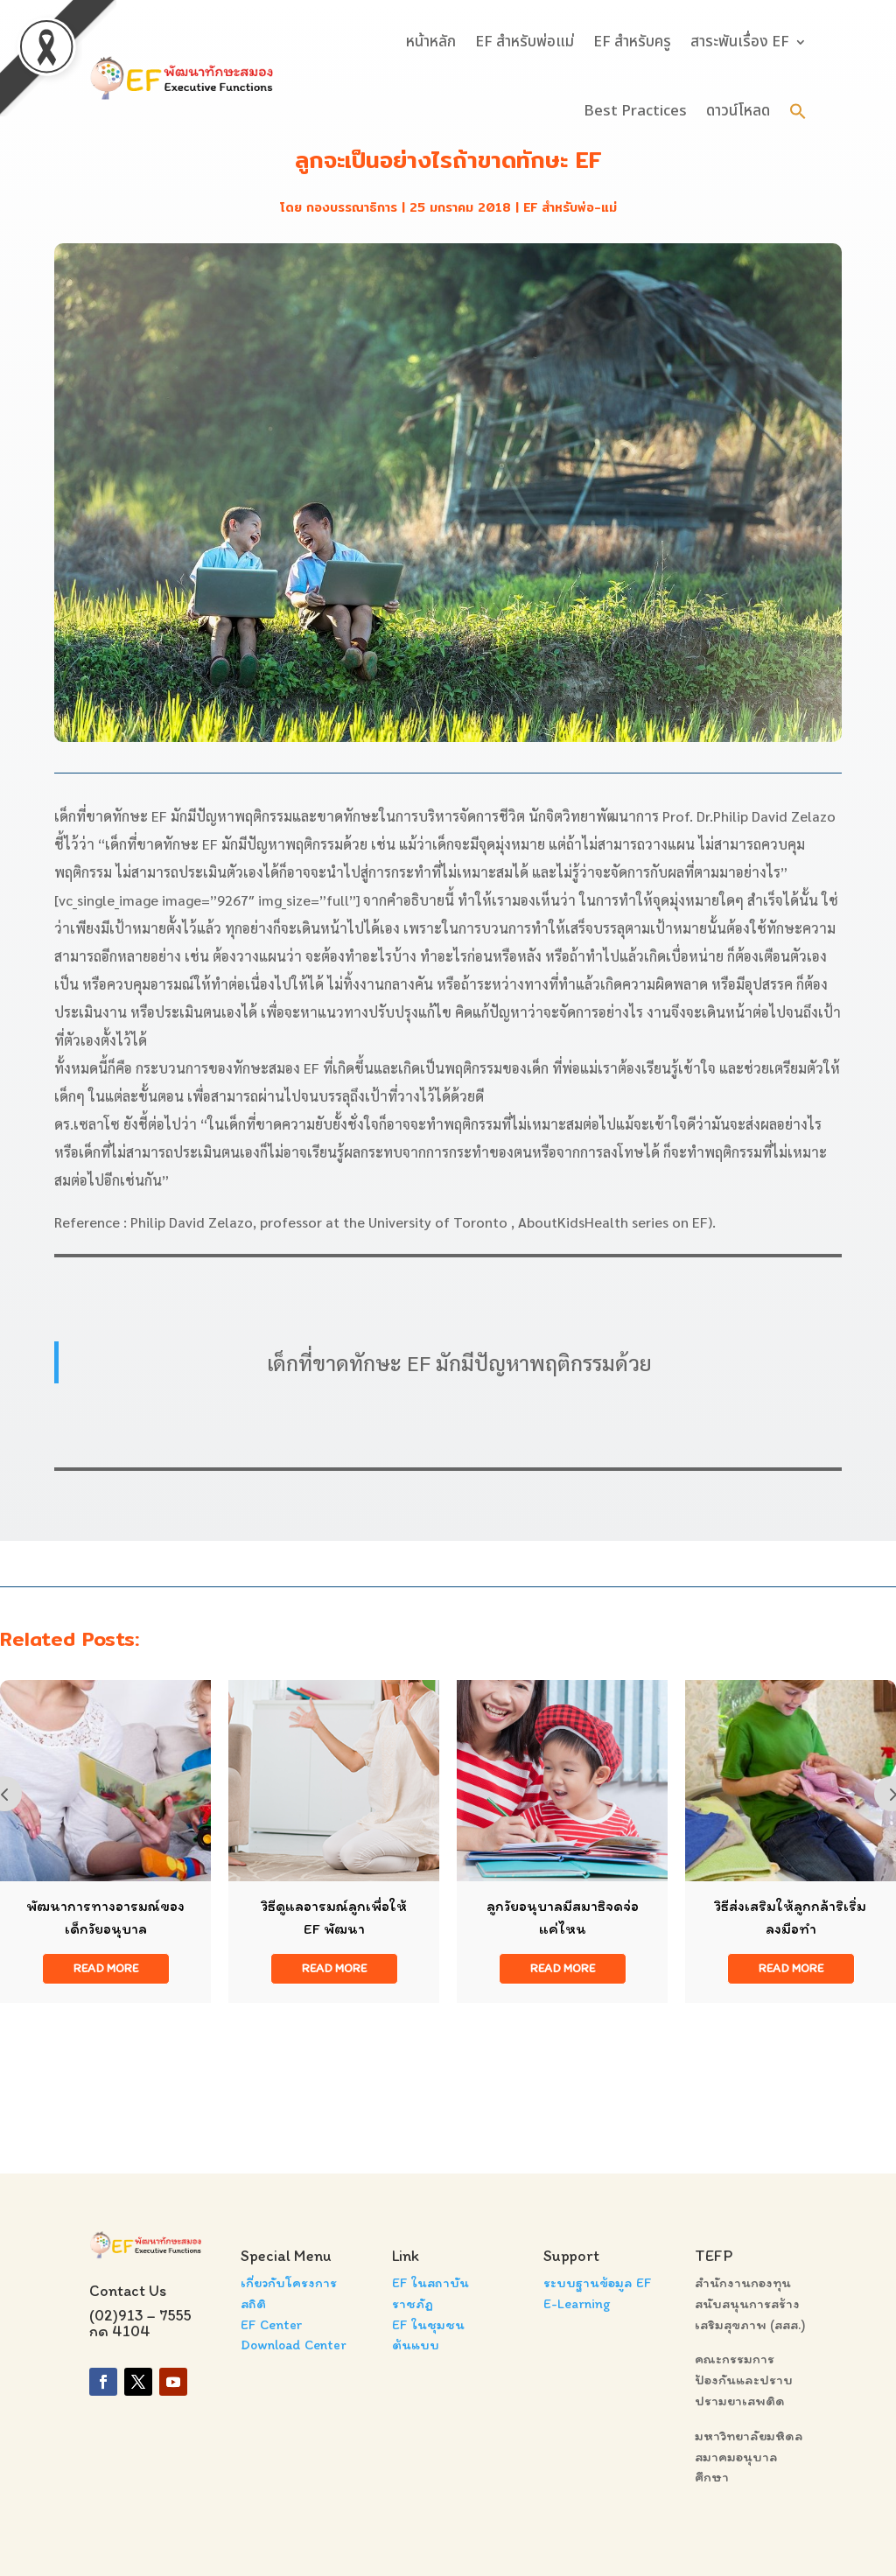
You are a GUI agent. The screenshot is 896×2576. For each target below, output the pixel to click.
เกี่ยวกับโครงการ (289, 2282)
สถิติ (253, 2303)
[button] (798, 111)
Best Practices (635, 111)
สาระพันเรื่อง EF (739, 42)
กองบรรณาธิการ (351, 207)
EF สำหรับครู (632, 42)
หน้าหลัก (431, 42)
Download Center (293, 2344)
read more (106, 1968)
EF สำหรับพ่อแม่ (524, 42)
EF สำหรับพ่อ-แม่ (570, 207)
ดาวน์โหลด (738, 111)
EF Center (272, 2324)
